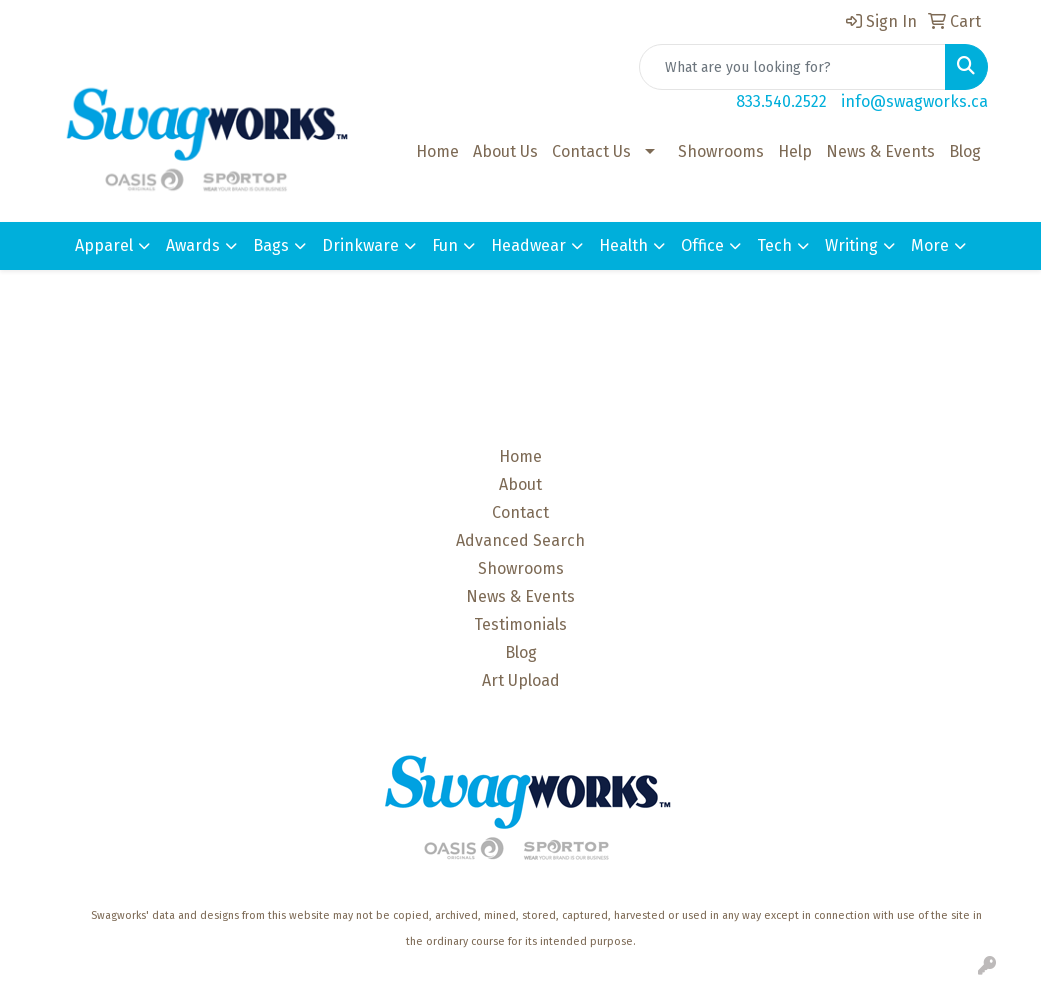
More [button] (930, 245)
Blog (965, 151)
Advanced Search (520, 540)
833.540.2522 (781, 101)
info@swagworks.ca (914, 101)
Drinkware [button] (360, 245)
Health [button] (623, 245)
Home (437, 151)
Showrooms (721, 151)
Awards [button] (193, 245)
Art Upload (521, 680)
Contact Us (591, 151)
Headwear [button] (528, 245)
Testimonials (520, 624)
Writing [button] (851, 245)
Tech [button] (774, 245)
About (520, 484)
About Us (505, 151)
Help (795, 151)
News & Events (880, 151)
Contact (520, 512)
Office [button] (702, 245)
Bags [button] (271, 245)
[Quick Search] (792, 67)
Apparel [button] (104, 245)
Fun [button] (445, 245)
